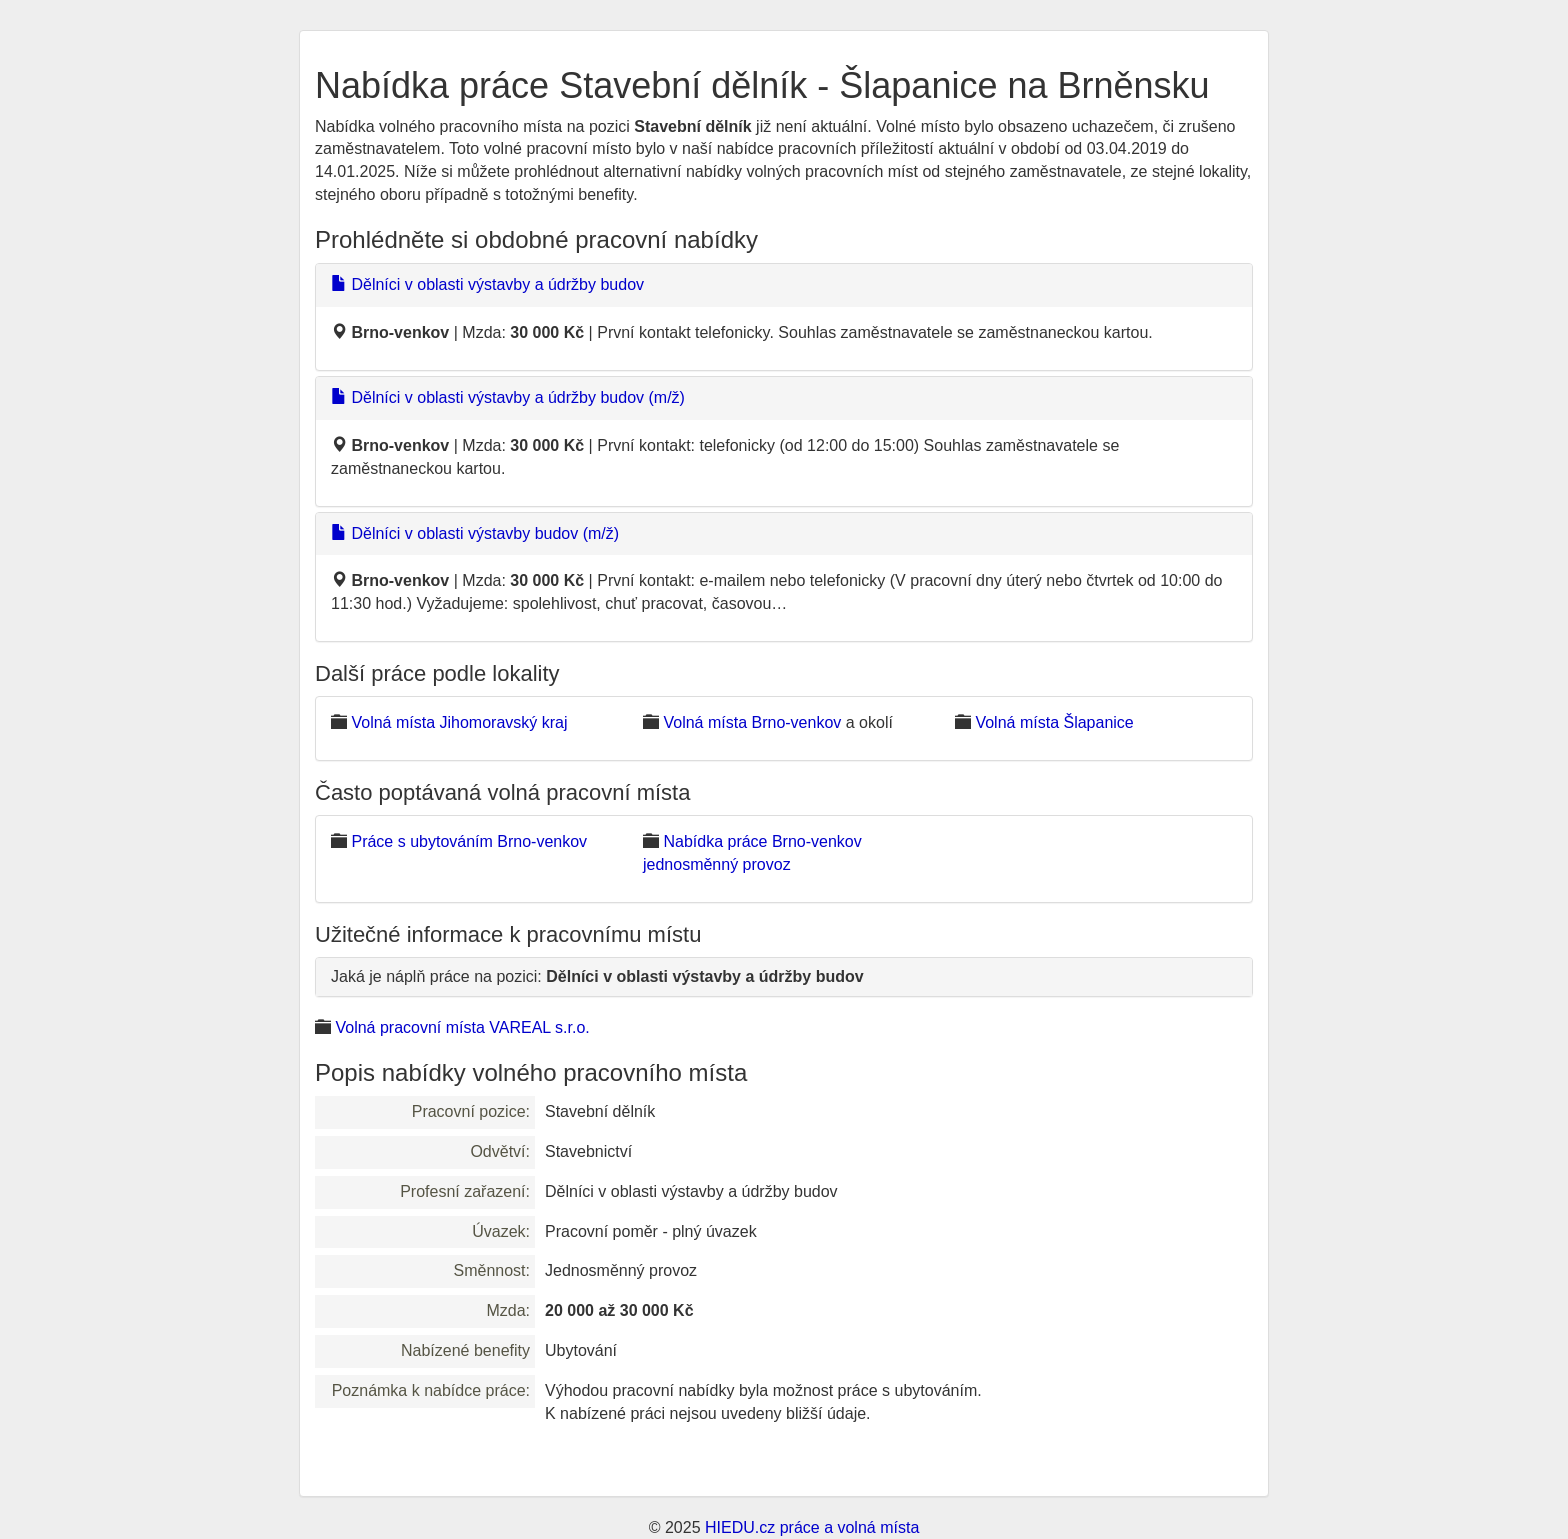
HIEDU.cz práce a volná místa (812, 1527)
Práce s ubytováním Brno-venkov (469, 841)
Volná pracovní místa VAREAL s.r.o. (462, 1027)
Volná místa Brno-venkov (752, 722)
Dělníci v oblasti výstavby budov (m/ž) (475, 533)
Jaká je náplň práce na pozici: (597, 976)
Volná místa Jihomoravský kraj (459, 722)
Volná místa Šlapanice (1054, 722)
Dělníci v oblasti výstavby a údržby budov (487, 284)
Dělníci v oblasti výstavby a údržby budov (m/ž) (508, 397)
